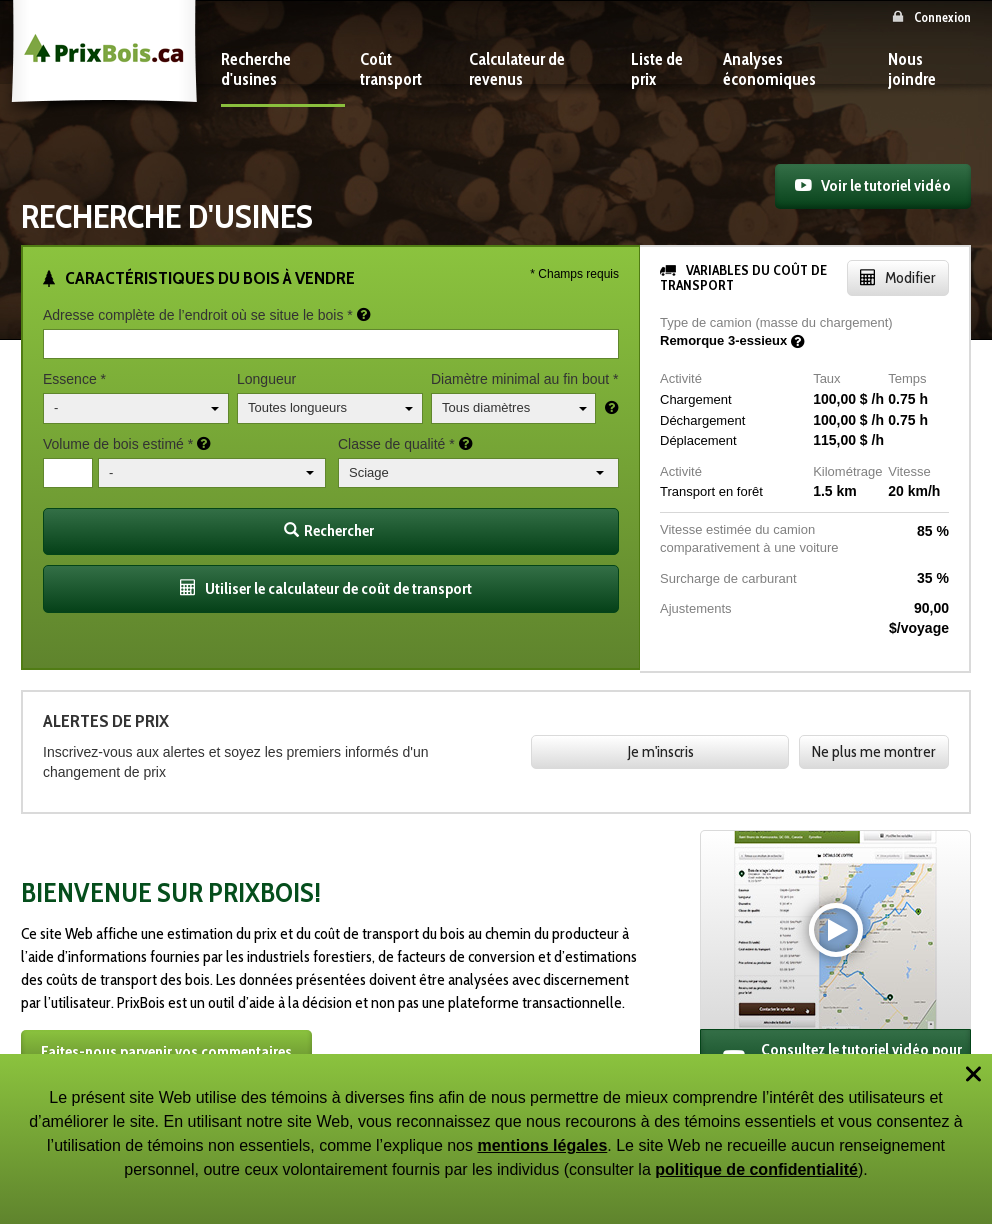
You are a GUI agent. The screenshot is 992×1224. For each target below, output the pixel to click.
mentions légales (542, 1145)
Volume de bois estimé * (118, 444)
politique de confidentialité (756, 1169)
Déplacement (698, 440)
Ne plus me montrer (874, 751)
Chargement (696, 399)
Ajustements (696, 608)
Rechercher (329, 530)
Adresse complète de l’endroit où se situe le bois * (198, 315)
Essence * (74, 379)
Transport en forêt (711, 491)
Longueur (266, 379)
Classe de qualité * (396, 444)
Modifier (910, 277)
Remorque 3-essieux (723, 340)
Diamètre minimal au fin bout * (525, 379)
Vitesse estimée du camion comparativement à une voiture (749, 539)
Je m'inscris (660, 751)
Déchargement (702, 420)
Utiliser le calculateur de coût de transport (338, 588)
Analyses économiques (769, 69)
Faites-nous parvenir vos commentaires (166, 1051)
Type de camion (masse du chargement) (776, 322)
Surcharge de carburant (728, 578)
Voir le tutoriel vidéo (886, 185)
